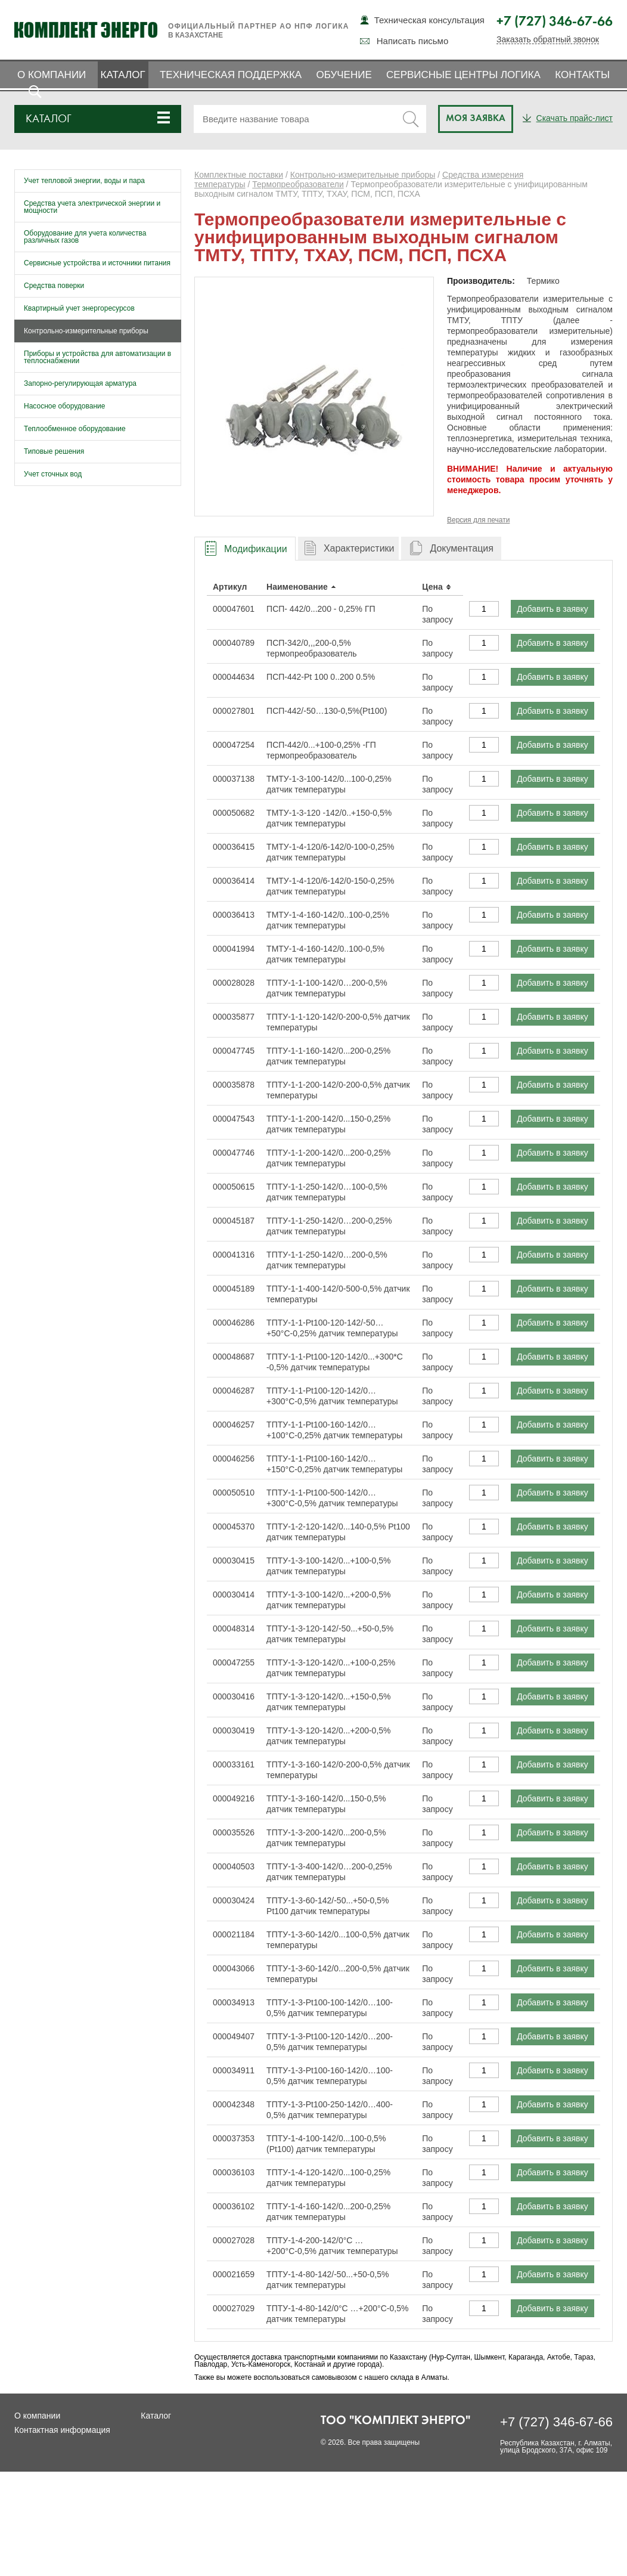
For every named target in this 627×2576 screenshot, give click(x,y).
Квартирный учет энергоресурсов (79, 308)
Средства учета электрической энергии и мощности (92, 207)
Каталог (123, 74)
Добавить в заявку (552, 609)
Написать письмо (413, 41)
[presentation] (245, 549)
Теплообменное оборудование (75, 429)
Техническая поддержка (231, 74)
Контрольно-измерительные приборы (86, 331)
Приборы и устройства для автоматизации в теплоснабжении (97, 357)
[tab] (245, 548)
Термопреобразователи (298, 184)
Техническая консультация (429, 20)
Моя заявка (475, 118)
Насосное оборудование (64, 406)
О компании (51, 74)
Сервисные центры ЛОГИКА (463, 74)
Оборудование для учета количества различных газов (85, 236)
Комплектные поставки (238, 174)
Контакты (582, 74)
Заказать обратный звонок (547, 39)
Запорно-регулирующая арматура (80, 383)
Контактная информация (62, 2430)
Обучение (343, 74)
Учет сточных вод (53, 474)
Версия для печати (478, 520)
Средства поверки (54, 285)
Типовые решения (54, 451)
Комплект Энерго (85, 29)
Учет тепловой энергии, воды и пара (84, 181)
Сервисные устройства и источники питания (97, 263)
